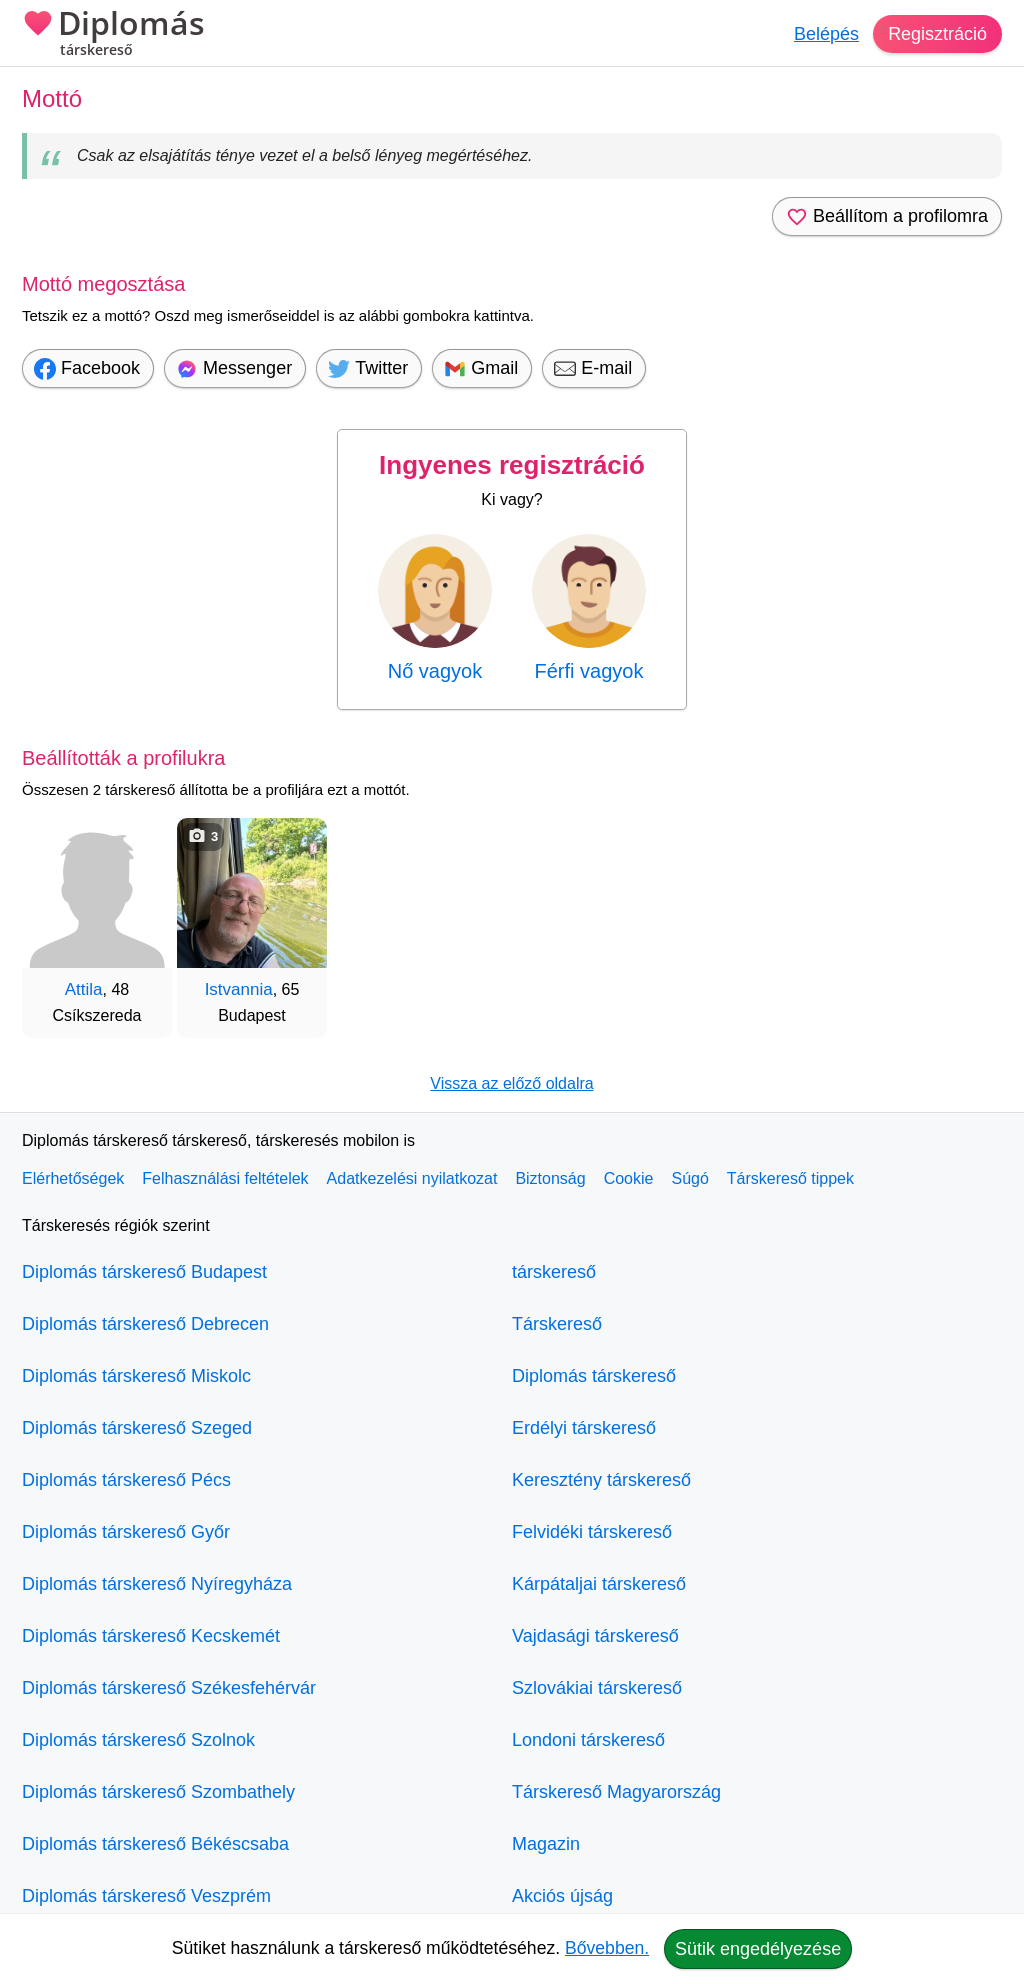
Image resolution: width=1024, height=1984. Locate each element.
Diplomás (113, 35)
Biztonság (550, 1178)
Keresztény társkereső (601, 1480)
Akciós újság (562, 1896)
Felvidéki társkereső (592, 1532)
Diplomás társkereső (594, 1376)
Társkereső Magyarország (616, 1792)
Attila (84, 989)
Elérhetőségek (73, 1178)
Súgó (689, 1178)
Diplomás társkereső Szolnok (138, 1740)
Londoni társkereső (588, 1740)
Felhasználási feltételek (225, 1178)
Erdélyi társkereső (584, 1428)
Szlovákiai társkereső (597, 1688)
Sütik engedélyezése (758, 1949)
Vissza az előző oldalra (511, 1083)
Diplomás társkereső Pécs (126, 1480)
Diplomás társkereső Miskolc (136, 1376)
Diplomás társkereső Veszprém (146, 1896)
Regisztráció (937, 34)
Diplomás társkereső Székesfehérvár (169, 1688)
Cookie (629, 1178)
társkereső (554, 1272)
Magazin (546, 1844)
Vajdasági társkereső (595, 1636)
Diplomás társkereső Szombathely (158, 1792)
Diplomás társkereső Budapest (144, 1272)
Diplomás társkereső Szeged (137, 1428)
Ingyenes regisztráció (512, 465)
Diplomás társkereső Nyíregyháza (157, 1584)
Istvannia (239, 989)
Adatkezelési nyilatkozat (412, 1178)
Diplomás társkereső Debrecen (145, 1324)
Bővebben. (607, 1948)
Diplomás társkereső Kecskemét (151, 1636)
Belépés (826, 34)
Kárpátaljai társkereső (599, 1584)
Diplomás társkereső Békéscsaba (155, 1844)
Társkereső (557, 1324)
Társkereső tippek (790, 1178)
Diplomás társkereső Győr (126, 1532)
